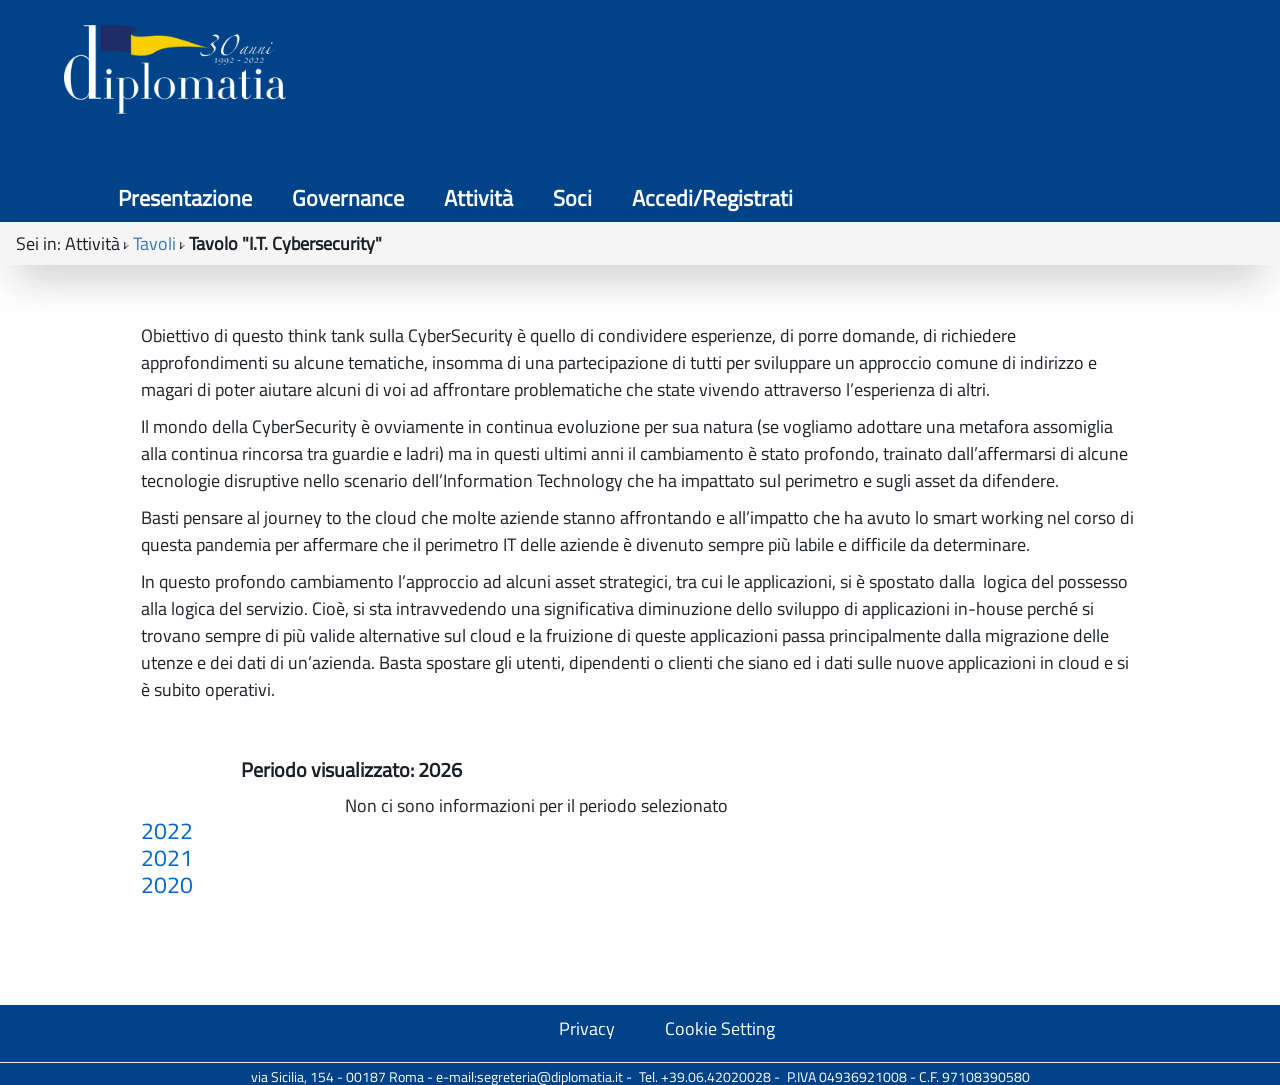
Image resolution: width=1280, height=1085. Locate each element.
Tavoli (154, 159)
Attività (949, 73)
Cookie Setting (720, 1028)
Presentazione (685, 73)
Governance (832, 73)
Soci (1035, 73)
